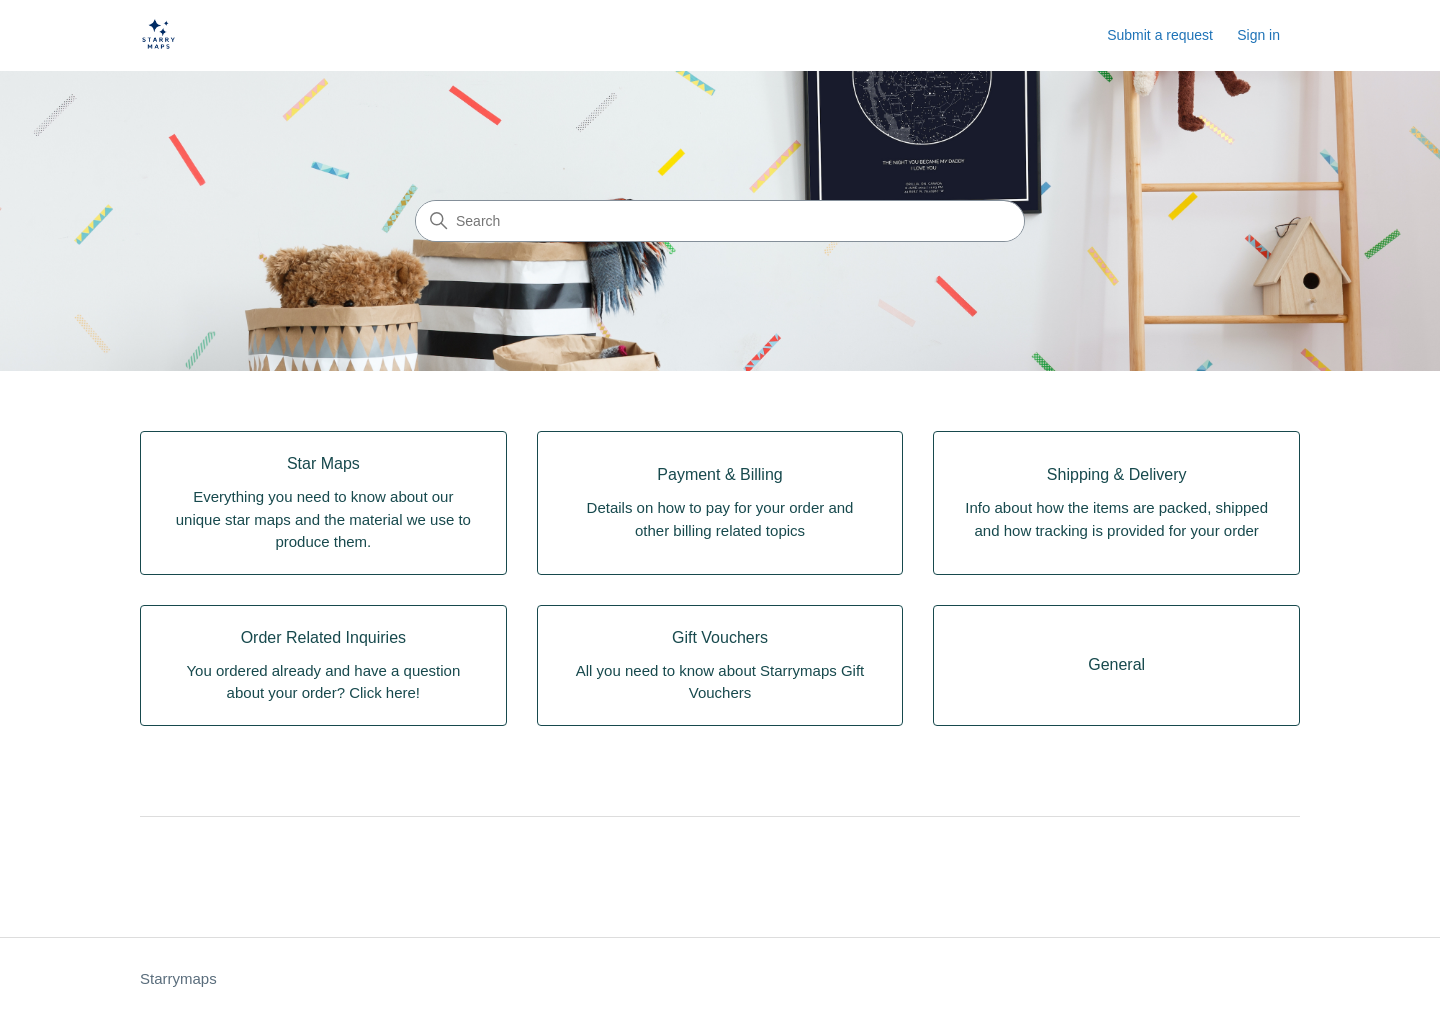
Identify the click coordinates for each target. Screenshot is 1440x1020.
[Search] (720, 221)
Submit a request (1160, 35)
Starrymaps (178, 978)
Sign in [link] (1258, 35)
